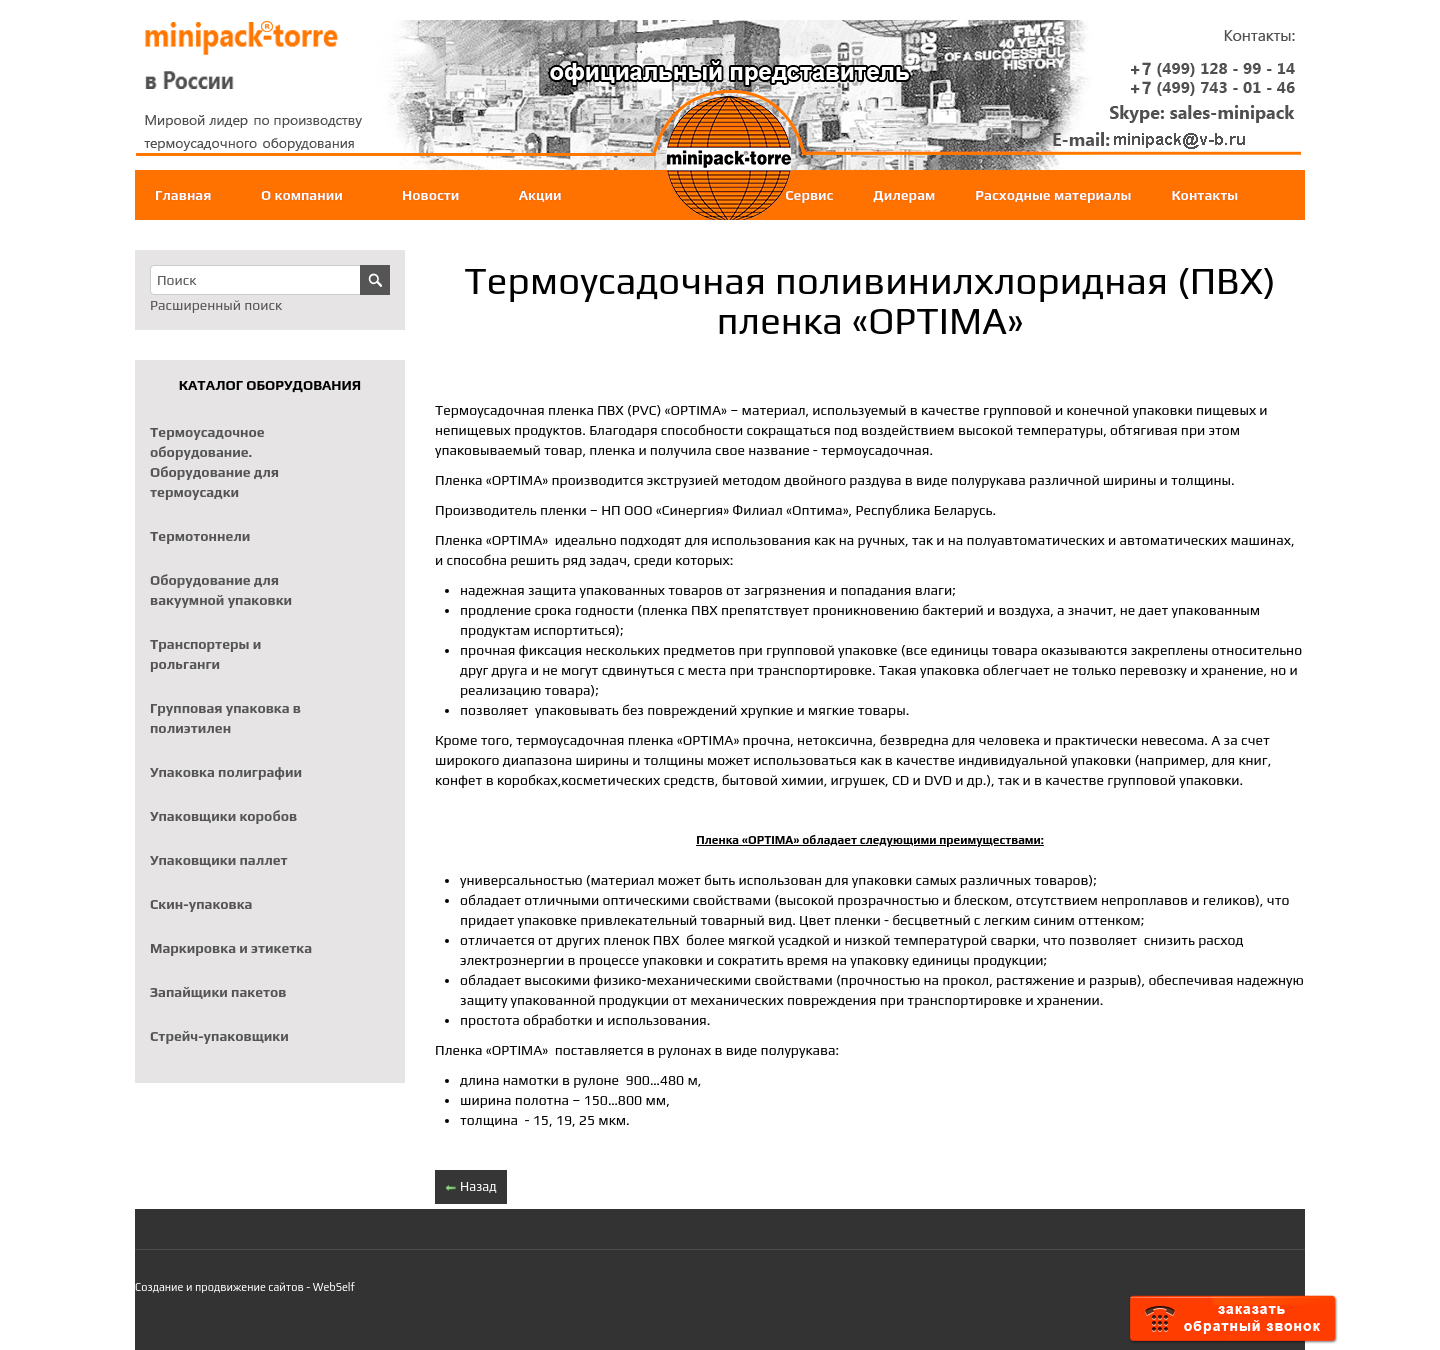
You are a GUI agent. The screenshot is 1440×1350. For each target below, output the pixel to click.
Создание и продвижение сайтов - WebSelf (245, 1287)
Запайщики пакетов (218, 992)
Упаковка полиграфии (226, 772)
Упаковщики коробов (223, 816)
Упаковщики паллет (219, 860)
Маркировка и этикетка (231, 948)
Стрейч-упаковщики (219, 1036)
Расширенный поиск (216, 305)
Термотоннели (200, 536)
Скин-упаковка (201, 904)
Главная (183, 195)
